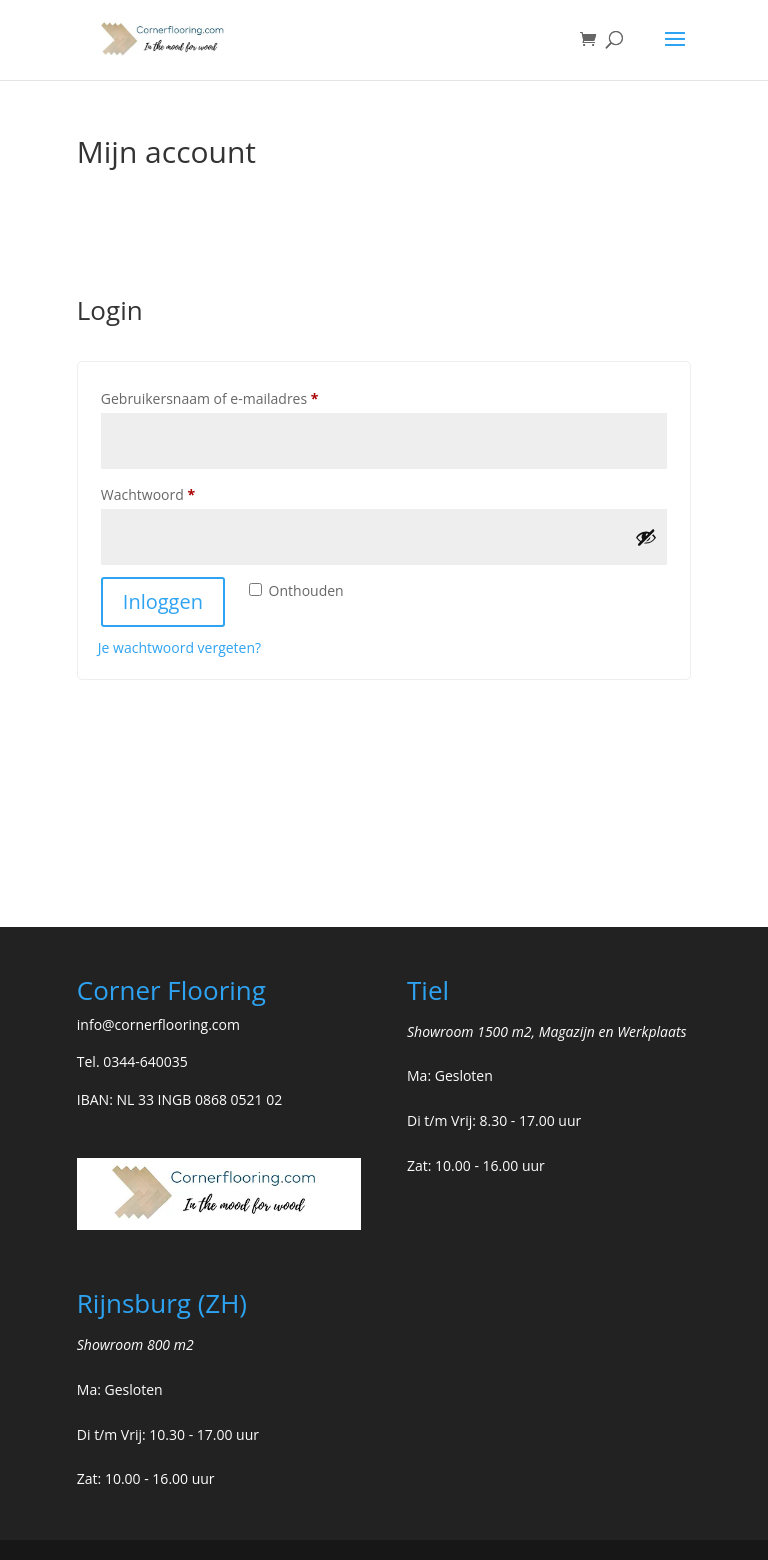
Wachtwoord (170, 492)
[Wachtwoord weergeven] (646, 537)
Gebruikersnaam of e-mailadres (232, 396)
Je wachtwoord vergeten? (179, 647)
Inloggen (163, 601)
